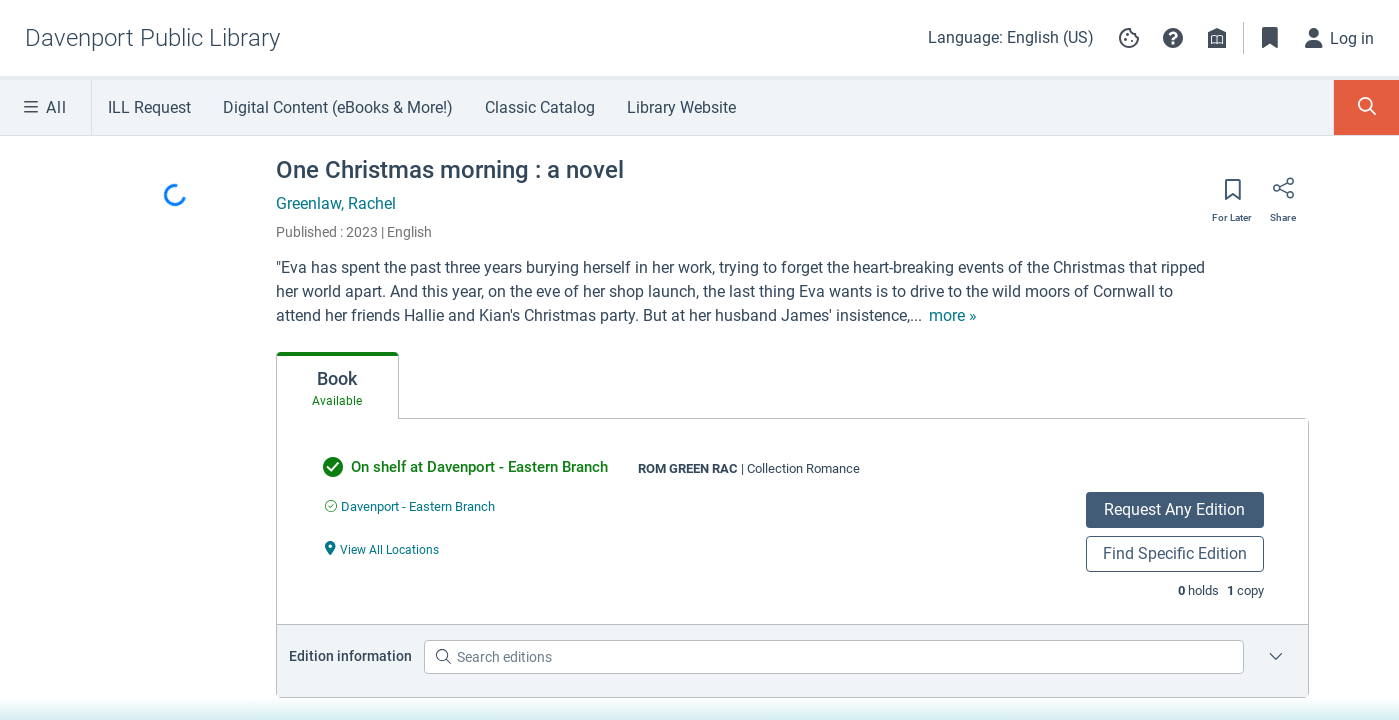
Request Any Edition (1174, 509)
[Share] (1283, 195)
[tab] (337, 386)
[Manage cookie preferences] (1129, 38)
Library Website (681, 107)
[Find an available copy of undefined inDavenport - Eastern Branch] (410, 506)
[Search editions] (833, 657)
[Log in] (1340, 38)
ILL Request (149, 107)
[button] (1173, 38)
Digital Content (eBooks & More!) (338, 107)
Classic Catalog (540, 107)
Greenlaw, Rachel (336, 203)
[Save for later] (1232, 196)
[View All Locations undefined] (382, 548)
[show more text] (953, 316)
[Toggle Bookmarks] (1270, 38)
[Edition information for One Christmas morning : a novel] (1276, 657)
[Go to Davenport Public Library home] (152, 38)
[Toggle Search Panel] (1366, 107)
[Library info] (1217, 38)
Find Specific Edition (1175, 553)
